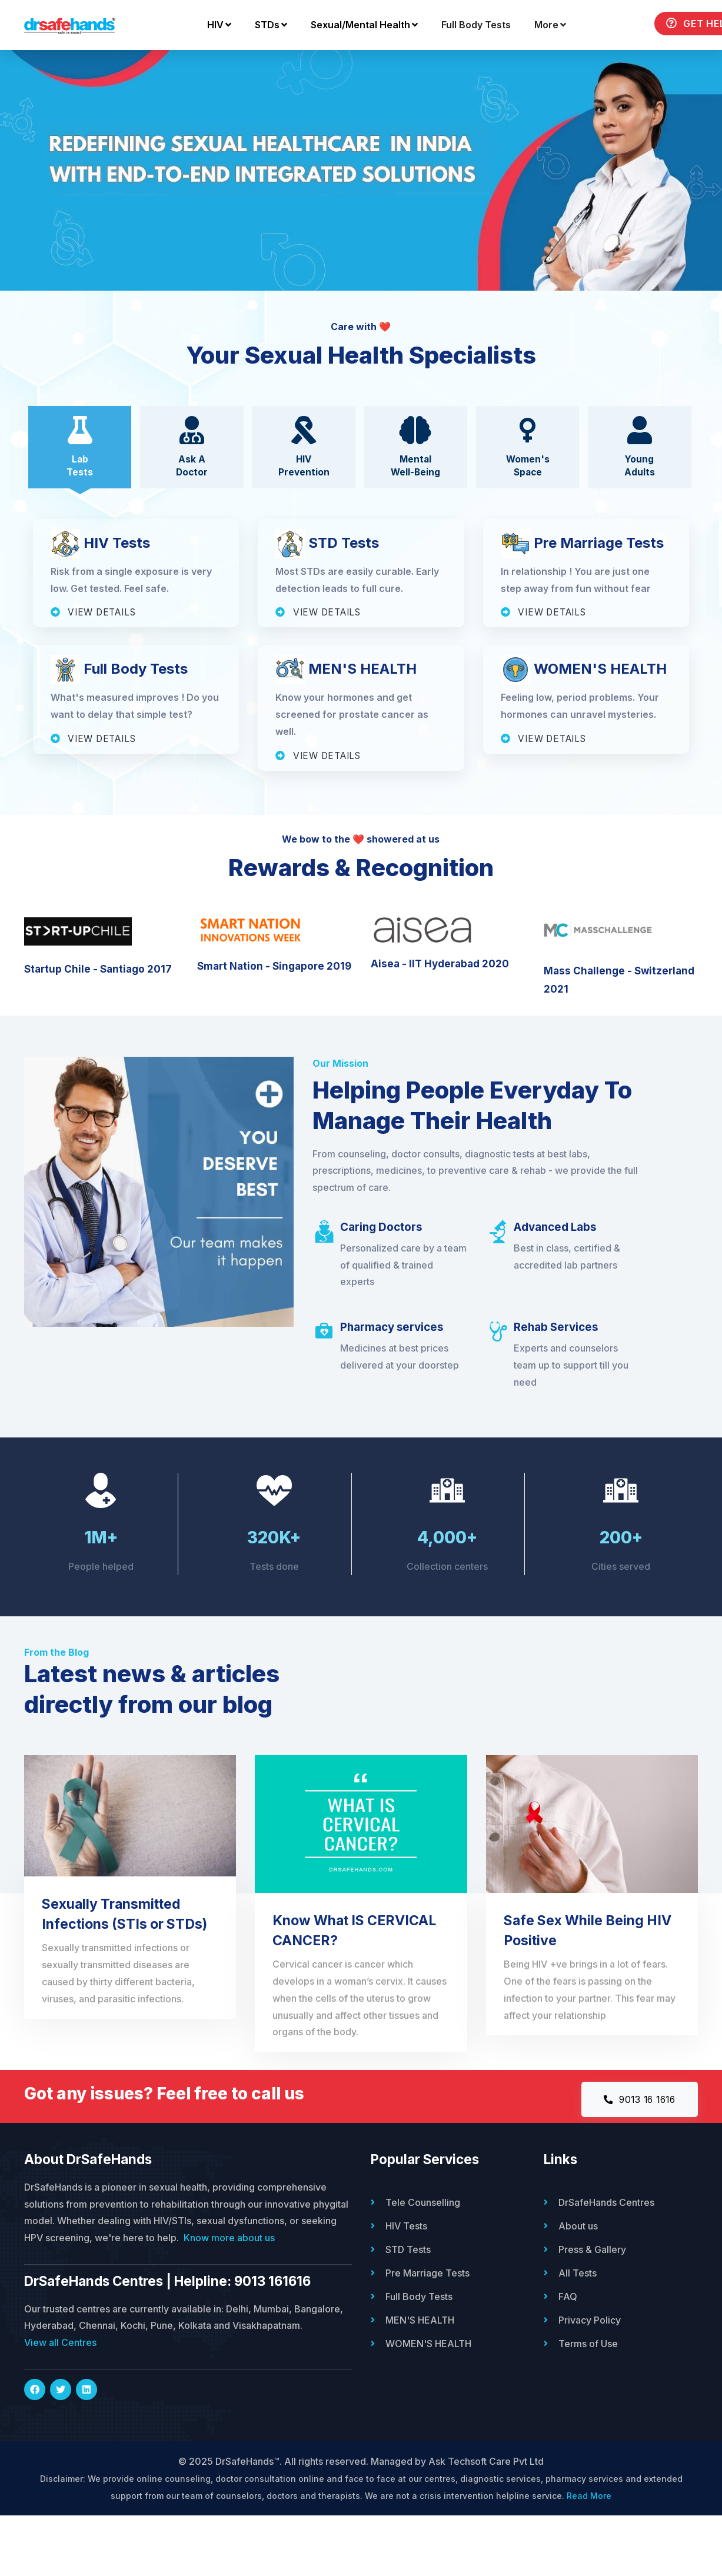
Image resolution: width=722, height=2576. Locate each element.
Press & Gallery (592, 2310)
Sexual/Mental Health (248, 68)
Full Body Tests (360, 68)
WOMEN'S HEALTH (428, 2404)
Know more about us (229, 2298)
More (434, 68)
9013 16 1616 (634, 2159)
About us (578, 2286)
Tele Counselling (422, 2263)
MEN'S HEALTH (419, 2381)
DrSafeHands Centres (606, 2263)
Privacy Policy (589, 2381)
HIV (103, 68)
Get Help (582, 67)
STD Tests (408, 2310)
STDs (155, 68)
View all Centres (60, 2403)
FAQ (567, 2357)
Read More (589, 2556)
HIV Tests (406, 2286)
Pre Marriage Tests (427, 2333)
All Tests (577, 2333)
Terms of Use (588, 2404)
